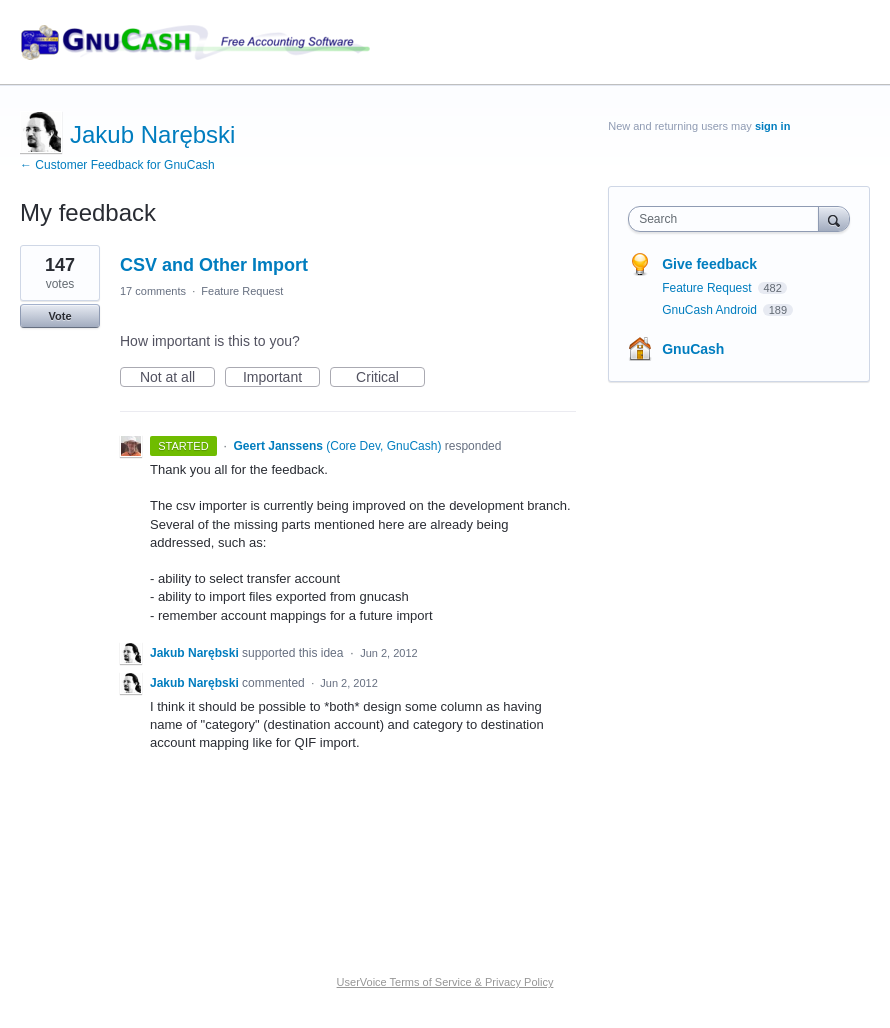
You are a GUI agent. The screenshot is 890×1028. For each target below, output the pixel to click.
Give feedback (709, 264)
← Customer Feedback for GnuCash (117, 165)
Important (281, 378)
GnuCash (693, 349)
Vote (59, 316)
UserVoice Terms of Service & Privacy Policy (445, 982)
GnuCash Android (711, 310)
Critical (390, 378)
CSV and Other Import (214, 265)
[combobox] (727, 219)
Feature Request (242, 291)
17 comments (153, 291)
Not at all (177, 378)
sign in (772, 126)
